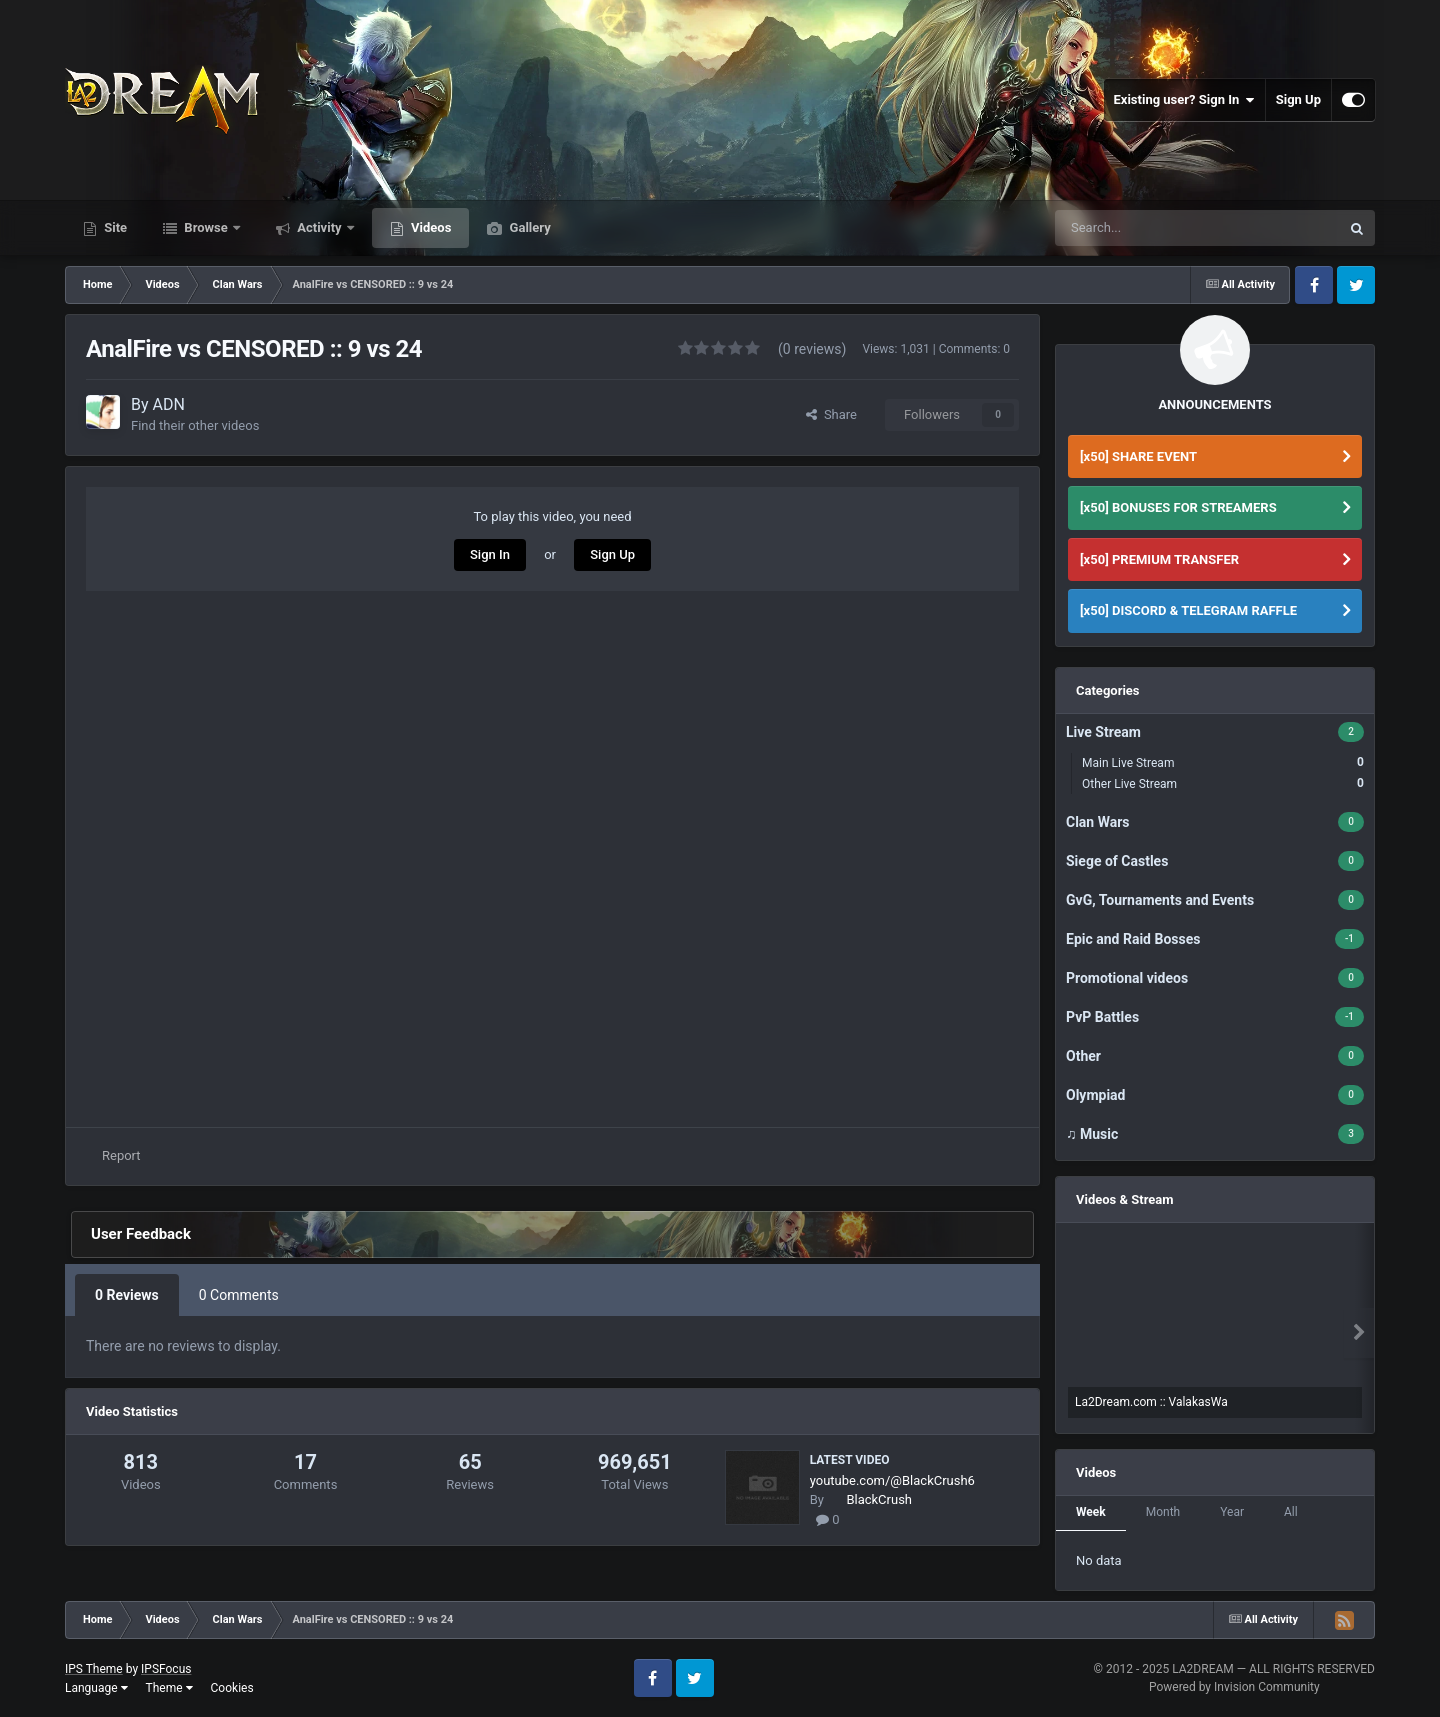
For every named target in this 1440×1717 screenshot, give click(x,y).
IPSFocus (166, 1669)
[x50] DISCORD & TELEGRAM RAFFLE (1188, 610)
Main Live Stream (1223, 762)
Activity (319, 227)
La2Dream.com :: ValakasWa (1151, 1402)
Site (114, 227)
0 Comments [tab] (239, 1295)
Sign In (490, 554)
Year (1232, 1512)
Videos (430, 227)
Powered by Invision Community (1234, 1687)
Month (1163, 1512)
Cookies (232, 1688)
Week (1091, 1512)
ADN (169, 404)
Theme (169, 1688)
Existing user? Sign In (1184, 100)
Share (831, 414)
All (1291, 1512)
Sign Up (1298, 99)
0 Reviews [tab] (127, 1295)
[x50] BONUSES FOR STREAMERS (1178, 507)
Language (96, 1688)
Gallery (528, 227)
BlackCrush (879, 1499)
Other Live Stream (1223, 783)
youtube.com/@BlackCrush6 (892, 1480)
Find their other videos (195, 425)
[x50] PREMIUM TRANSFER (1159, 559)
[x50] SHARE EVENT (1138, 456)
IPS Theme (94, 1669)
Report (121, 1155)
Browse (206, 227)
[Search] (1150, 228)
